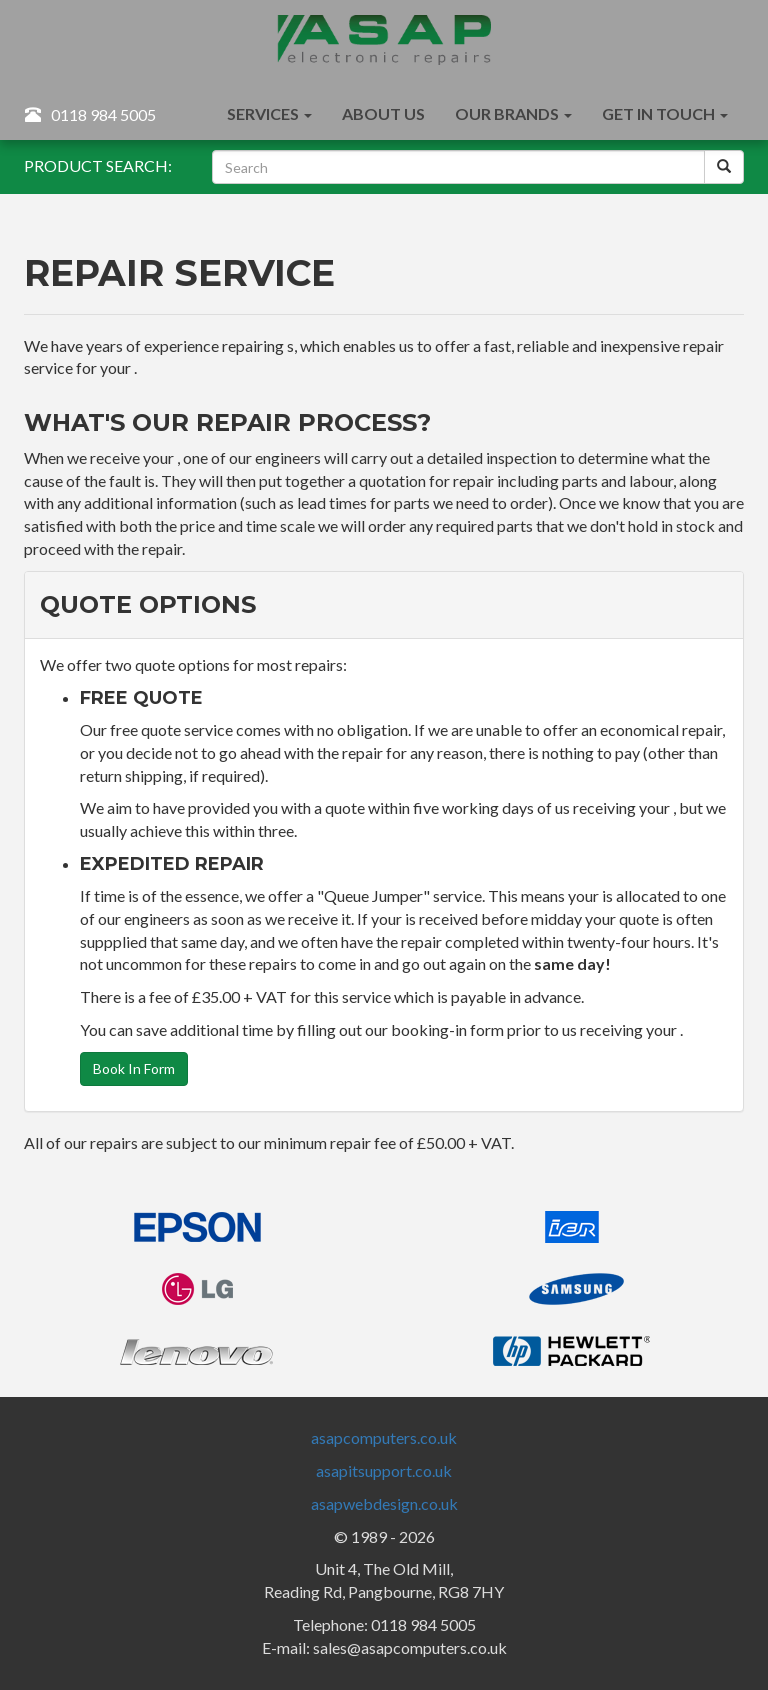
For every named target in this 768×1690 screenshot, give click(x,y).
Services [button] (269, 113)
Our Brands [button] (513, 113)
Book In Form (134, 1068)
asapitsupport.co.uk (384, 1470)
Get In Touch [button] (665, 113)
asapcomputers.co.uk (384, 1437)
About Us (383, 113)
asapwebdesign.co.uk (384, 1503)
